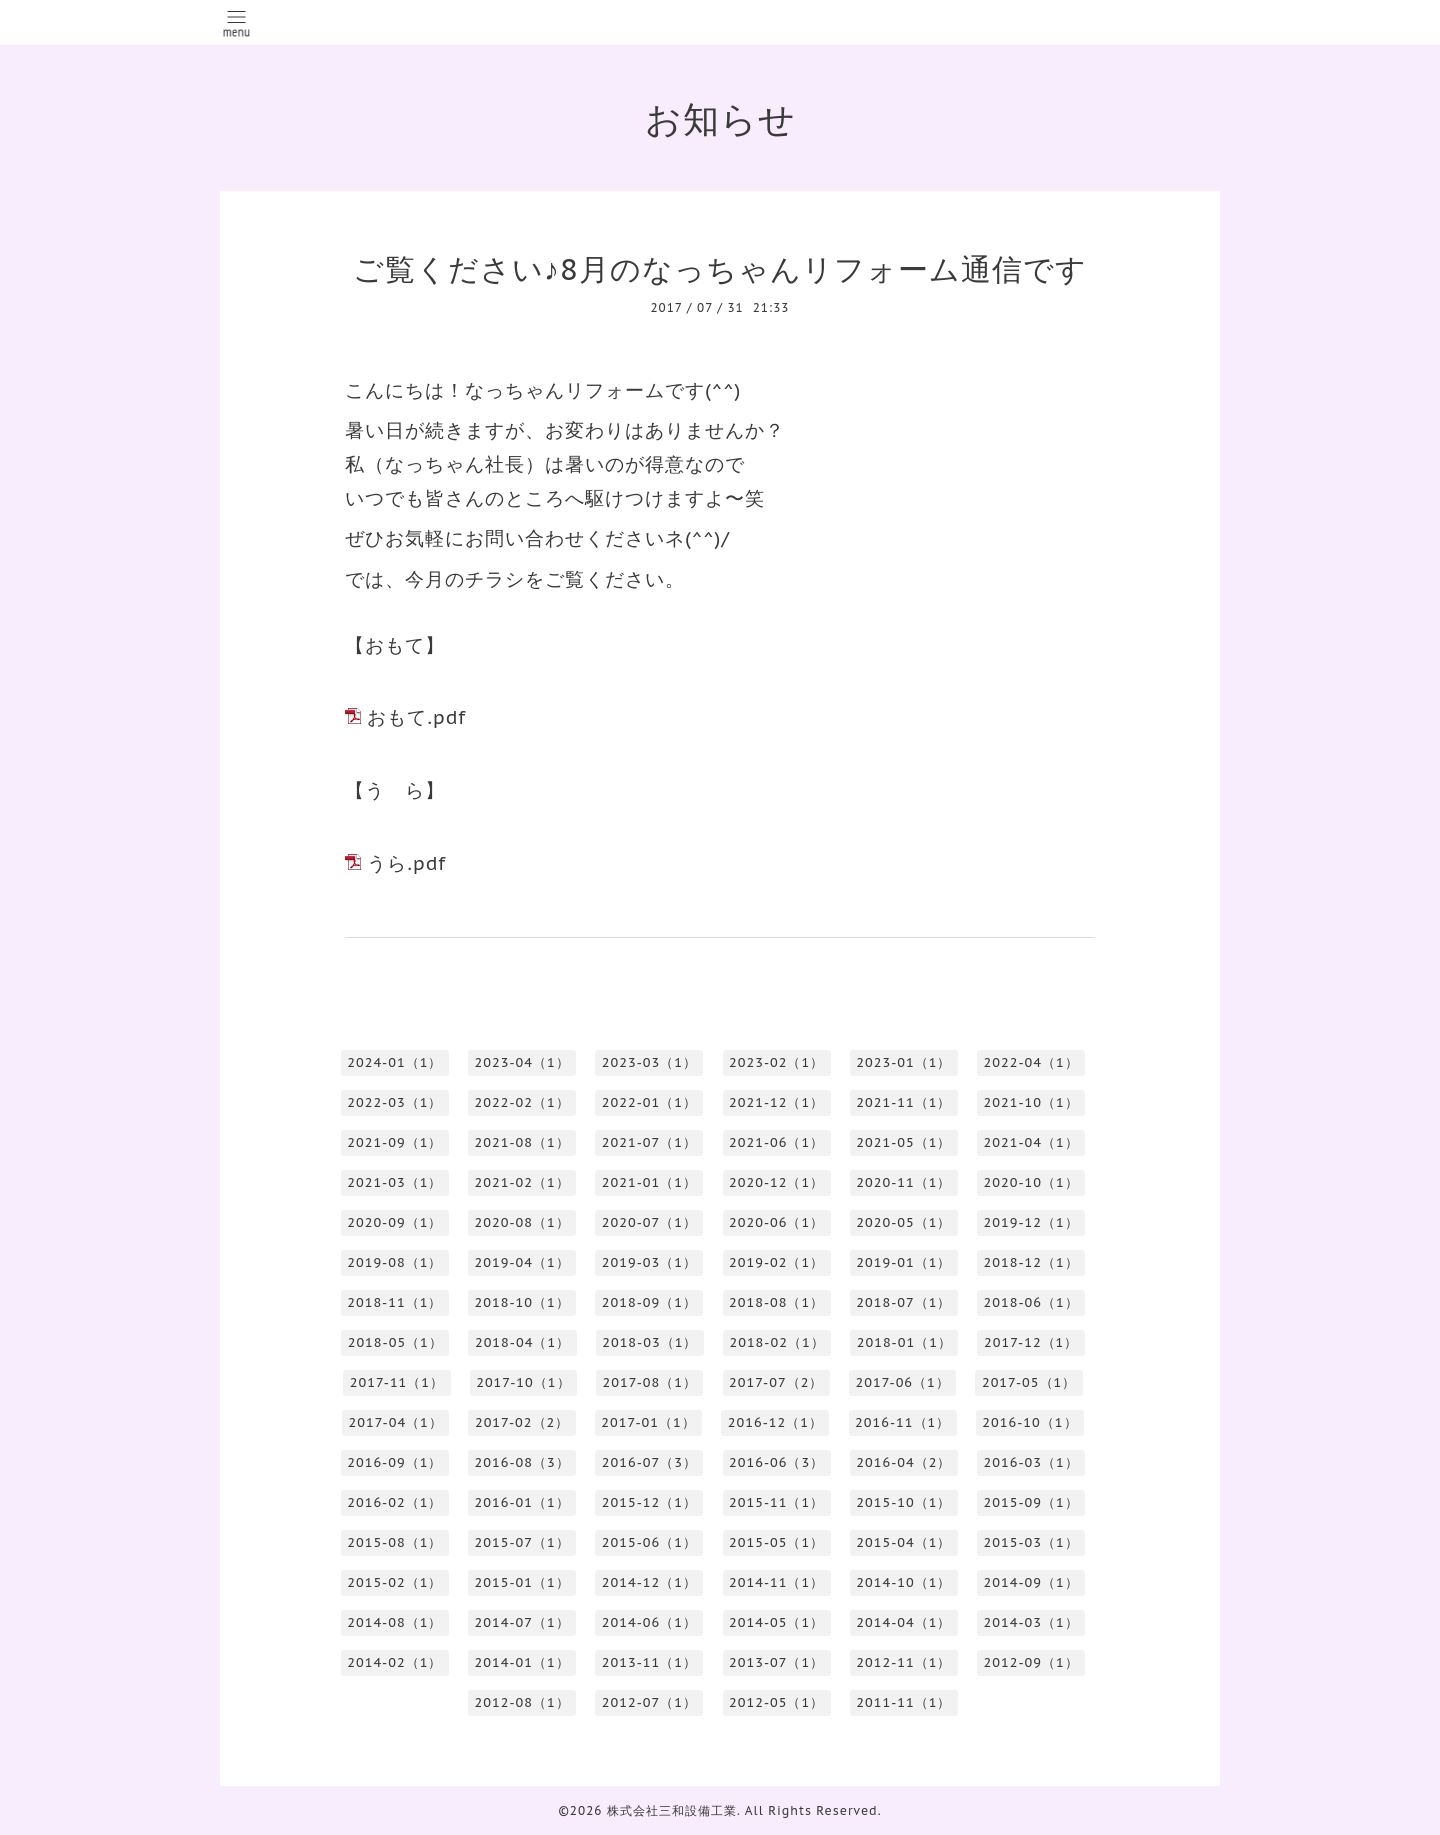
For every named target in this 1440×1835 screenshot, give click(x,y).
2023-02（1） (776, 1062)
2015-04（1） (903, 1542)
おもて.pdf (416, 717)
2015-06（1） (649, 1542)
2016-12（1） (775, 1422)
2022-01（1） (649, 1102)
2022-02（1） (522, 1102)
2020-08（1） (522, 1222)
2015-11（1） (776, 1502)
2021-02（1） (522, 1182)
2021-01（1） (649, 1182)
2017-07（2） (776, 1382)
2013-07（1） (776, 1662)
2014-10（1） (903, 1582)
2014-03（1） (1031, 1622)
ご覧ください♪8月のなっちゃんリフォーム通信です (720, 268)
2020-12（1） (776, 1182)
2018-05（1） (395, 1342)
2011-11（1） (903, 1702)
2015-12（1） (649, 1502)
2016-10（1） (1029, 1422)
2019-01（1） (903, 1262)
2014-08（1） (394, 1622)
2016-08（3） (522, 1462)
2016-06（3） (776, 1462)
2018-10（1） (522, 1302)
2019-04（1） (522, 1262)
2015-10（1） (903, 1502)
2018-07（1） (903, 1302)
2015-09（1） (1031, 1502)
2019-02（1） (776, 1262)
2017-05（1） (1029, 1382)
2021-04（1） (1031, 1142)
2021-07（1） (649, 1142)
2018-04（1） (522, 1342)
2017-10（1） (523, 1382)
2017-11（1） (397, 1382)
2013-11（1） (649, 1662)
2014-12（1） (649, 1582)
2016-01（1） (522, 1502)
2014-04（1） (903, 1622)
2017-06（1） (902, 1382)
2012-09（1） (1031, 1662)
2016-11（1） (902, 1422)
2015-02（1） (394, 1582)
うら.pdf (406, 863)
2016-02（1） (394, 1502)
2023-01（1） (903, 1062)
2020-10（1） (1031, 1182)
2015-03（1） (1031, 1542)
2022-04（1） (1031, 1062)
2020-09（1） (394, 1222)
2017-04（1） (395, 1422)
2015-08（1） (394, 1542)
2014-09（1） (1031, 1582)
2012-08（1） (522, 1702)
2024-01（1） (394, 1062)
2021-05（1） (903, 1142)
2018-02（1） (776, 1342)
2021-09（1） (394, 1142)
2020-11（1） (903, 1182)
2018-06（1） (1031, 1302)
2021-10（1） (1031, 1102)
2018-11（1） (394, 1302)
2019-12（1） (1031, 1222)
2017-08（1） (650, 1382)
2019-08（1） (394, 1262)
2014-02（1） (394, 1662)
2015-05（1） (776, 1542)
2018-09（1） (649, 1302)
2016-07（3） (649, 1462)
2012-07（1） (649, 1702)
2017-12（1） (1031, 1342)
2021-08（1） (522, 1142)
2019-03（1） (649, 1262)
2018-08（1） (776, 1302)
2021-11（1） (903, 1102)
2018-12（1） (1031, 1262)
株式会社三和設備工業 (672, 1810)
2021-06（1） (776, 1142)
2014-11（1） (776, 1582)
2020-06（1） (776, 1222)
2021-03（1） (394, 1182)
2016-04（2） (903, 1462)
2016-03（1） (1031, 1462)
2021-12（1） (776, 1102)
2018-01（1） (904, 1342)
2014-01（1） (522, 1662)
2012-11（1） (903, 1662)
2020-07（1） (649, 1222)
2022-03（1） (394, 1102)
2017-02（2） (522, 1422)
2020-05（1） (903, 1222)
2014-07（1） (522, 1622)
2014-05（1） (776, 1622)
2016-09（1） (394, 1462)
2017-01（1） (648, 1422)
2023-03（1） (649, 1062)
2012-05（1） (776, 1702)
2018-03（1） (649, 1342)
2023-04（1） (522, 1062)
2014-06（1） (649, 1622)
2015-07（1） (522, 1542)
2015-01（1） (522, 1582)
